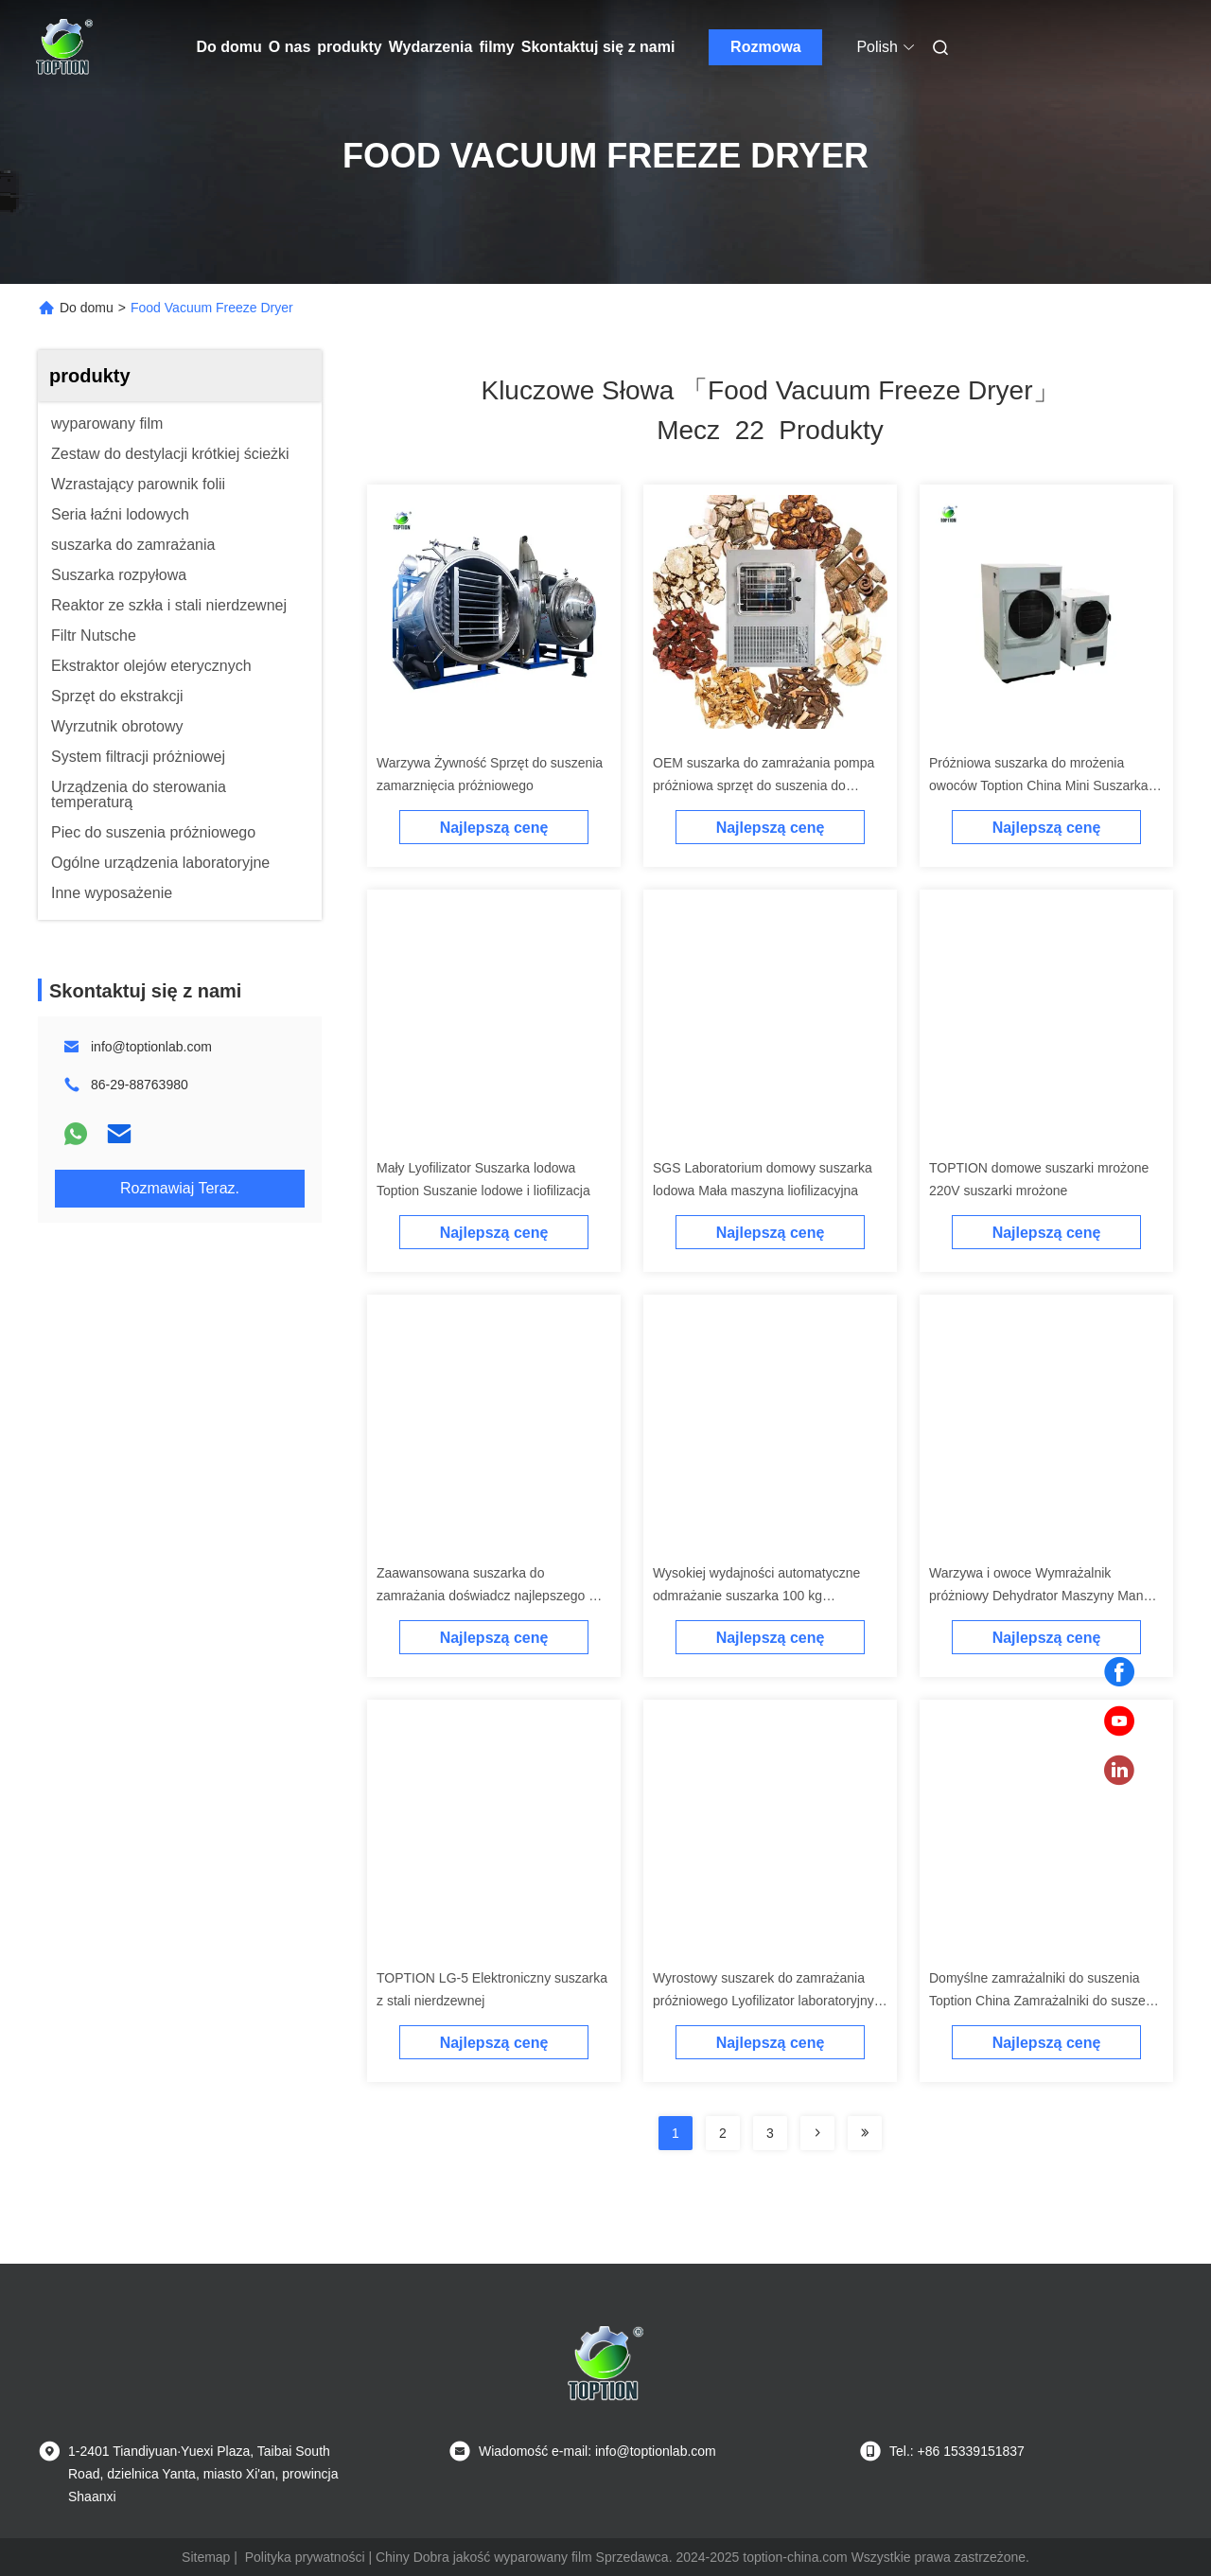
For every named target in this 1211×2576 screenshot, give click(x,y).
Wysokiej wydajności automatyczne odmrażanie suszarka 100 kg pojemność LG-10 (756, 1595)
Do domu (229, 47)
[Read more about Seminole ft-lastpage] (865, 2133)
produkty (349, 47)
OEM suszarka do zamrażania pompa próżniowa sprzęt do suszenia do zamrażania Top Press (763, 785)
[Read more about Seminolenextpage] (817, 2133)
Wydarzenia (431, 47)
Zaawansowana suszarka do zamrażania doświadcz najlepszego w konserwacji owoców (487, 1595)
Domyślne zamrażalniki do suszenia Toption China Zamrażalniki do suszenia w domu (1046, 2000)
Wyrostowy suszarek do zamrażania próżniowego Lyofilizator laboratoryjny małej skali (763, 2000)
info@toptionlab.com (151, 1046)
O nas (289, 47)
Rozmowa (765, 47)
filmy (496, 47)
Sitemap (206, 2557)
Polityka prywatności (305, 2557)
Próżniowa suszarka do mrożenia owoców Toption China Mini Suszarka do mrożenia (1039, 785)
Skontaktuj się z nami (598, 47)
